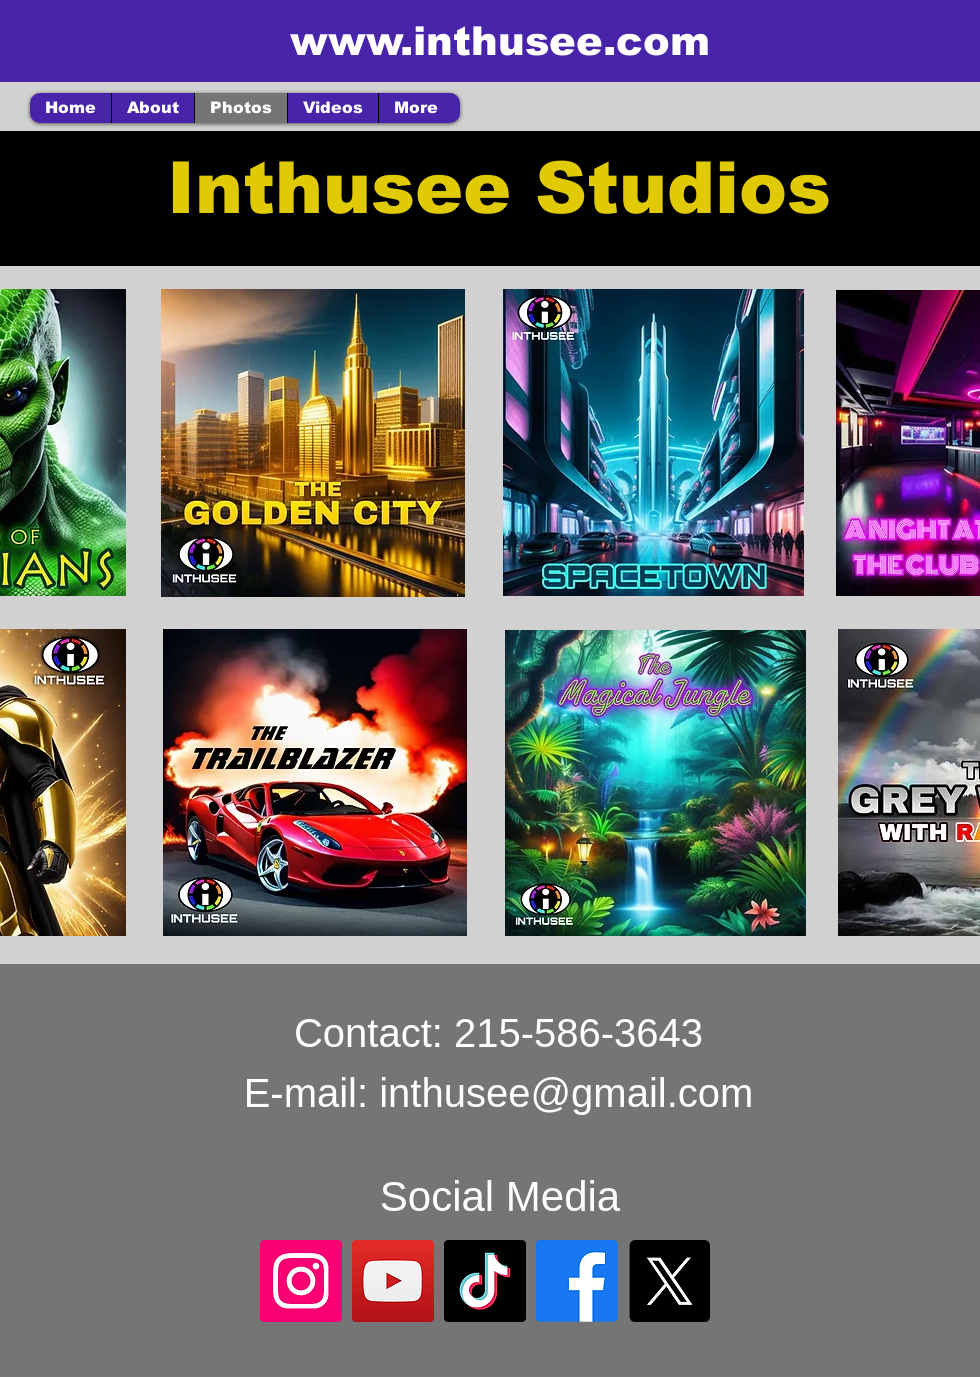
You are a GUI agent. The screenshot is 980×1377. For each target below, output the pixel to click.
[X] (669, 1281)
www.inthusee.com (500, 41)
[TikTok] (485, 1281)
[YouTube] (393, 1281)
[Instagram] (301, 1281)
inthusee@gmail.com (566, 1093)
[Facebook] (577, 1281)
